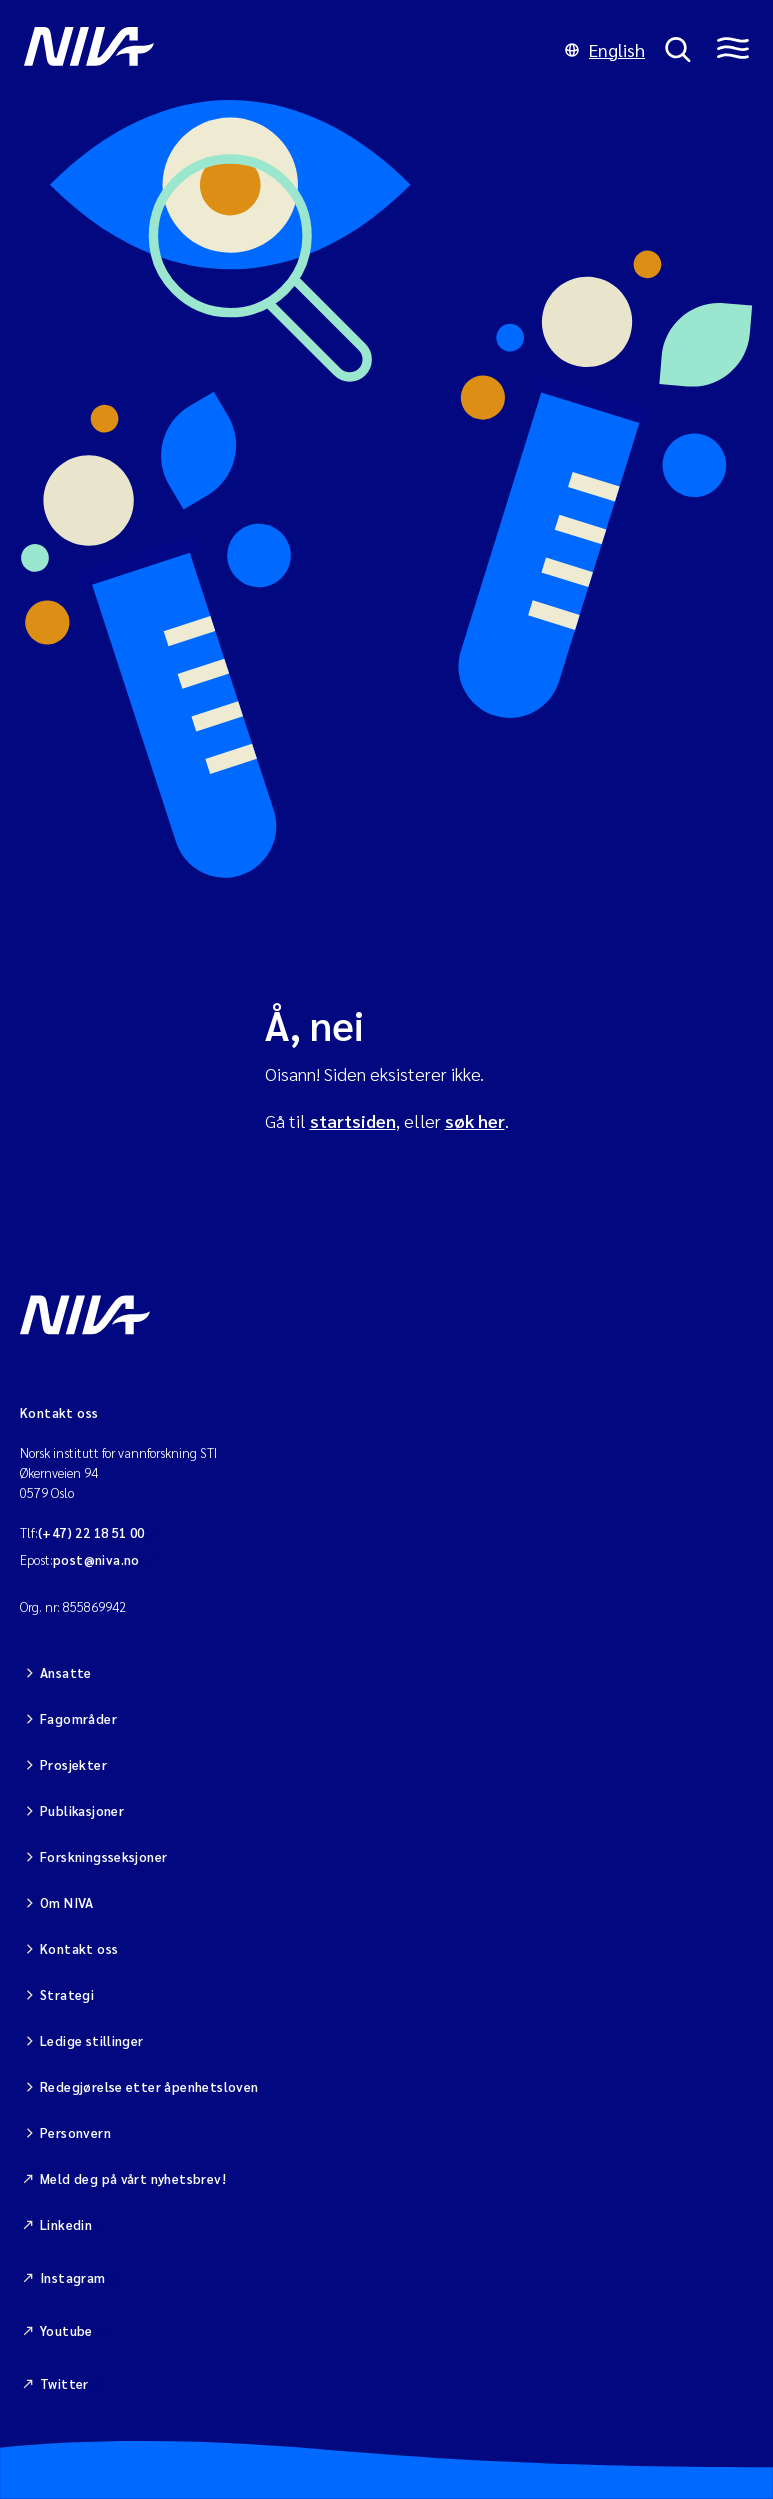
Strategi (67, 1994)
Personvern (75, 2132)
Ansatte (66, 1672)
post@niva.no (96, 1559)
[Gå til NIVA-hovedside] (284, 50)
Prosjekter (73, 1764)
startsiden (353, 1120)
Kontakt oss (79, 1948)
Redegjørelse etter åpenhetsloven (149, 2086)
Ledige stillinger (92, 2040)
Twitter (64, 2383)
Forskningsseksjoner (103, 1856)
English (605, 49)
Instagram (73, 2277)
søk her (475, 1120)
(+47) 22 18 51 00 (91, 1532)
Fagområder (78, 1718)
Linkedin (66, 2224)
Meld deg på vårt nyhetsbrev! (133, 2178)
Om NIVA (67, 1902)
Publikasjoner (82, 1810)
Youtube (66, 2330)
